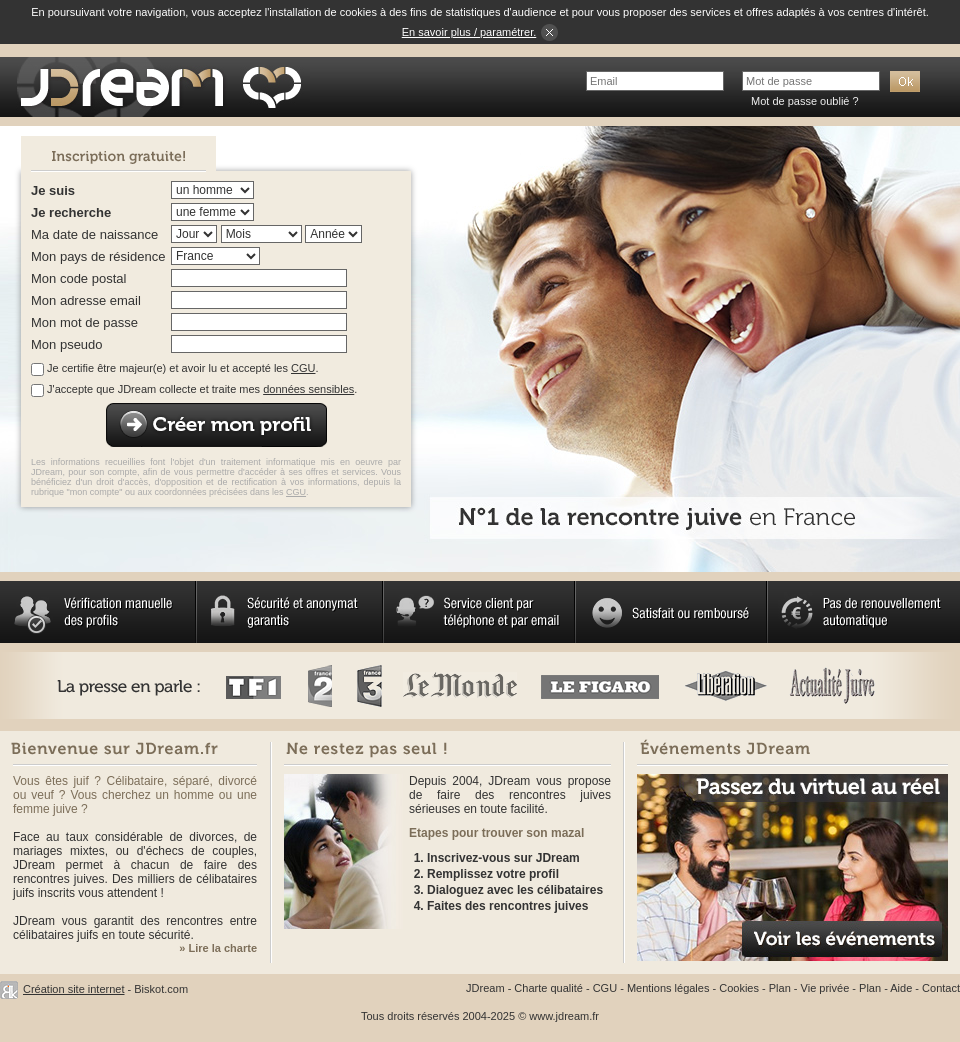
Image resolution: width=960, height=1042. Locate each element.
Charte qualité (548, 988)
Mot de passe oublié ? (805, 101)
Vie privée (825, 988)
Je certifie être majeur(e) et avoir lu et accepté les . (182, 368)
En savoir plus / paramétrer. (469, 32)
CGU (303, 368)
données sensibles (308, 389)
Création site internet (74, 989)
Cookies (739, 988)
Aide (901, 988)
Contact (941, 988)
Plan (780, 988)
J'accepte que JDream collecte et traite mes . (202, 389)
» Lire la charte (218, 948)
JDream (485, 988)
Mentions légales (668, 988)
